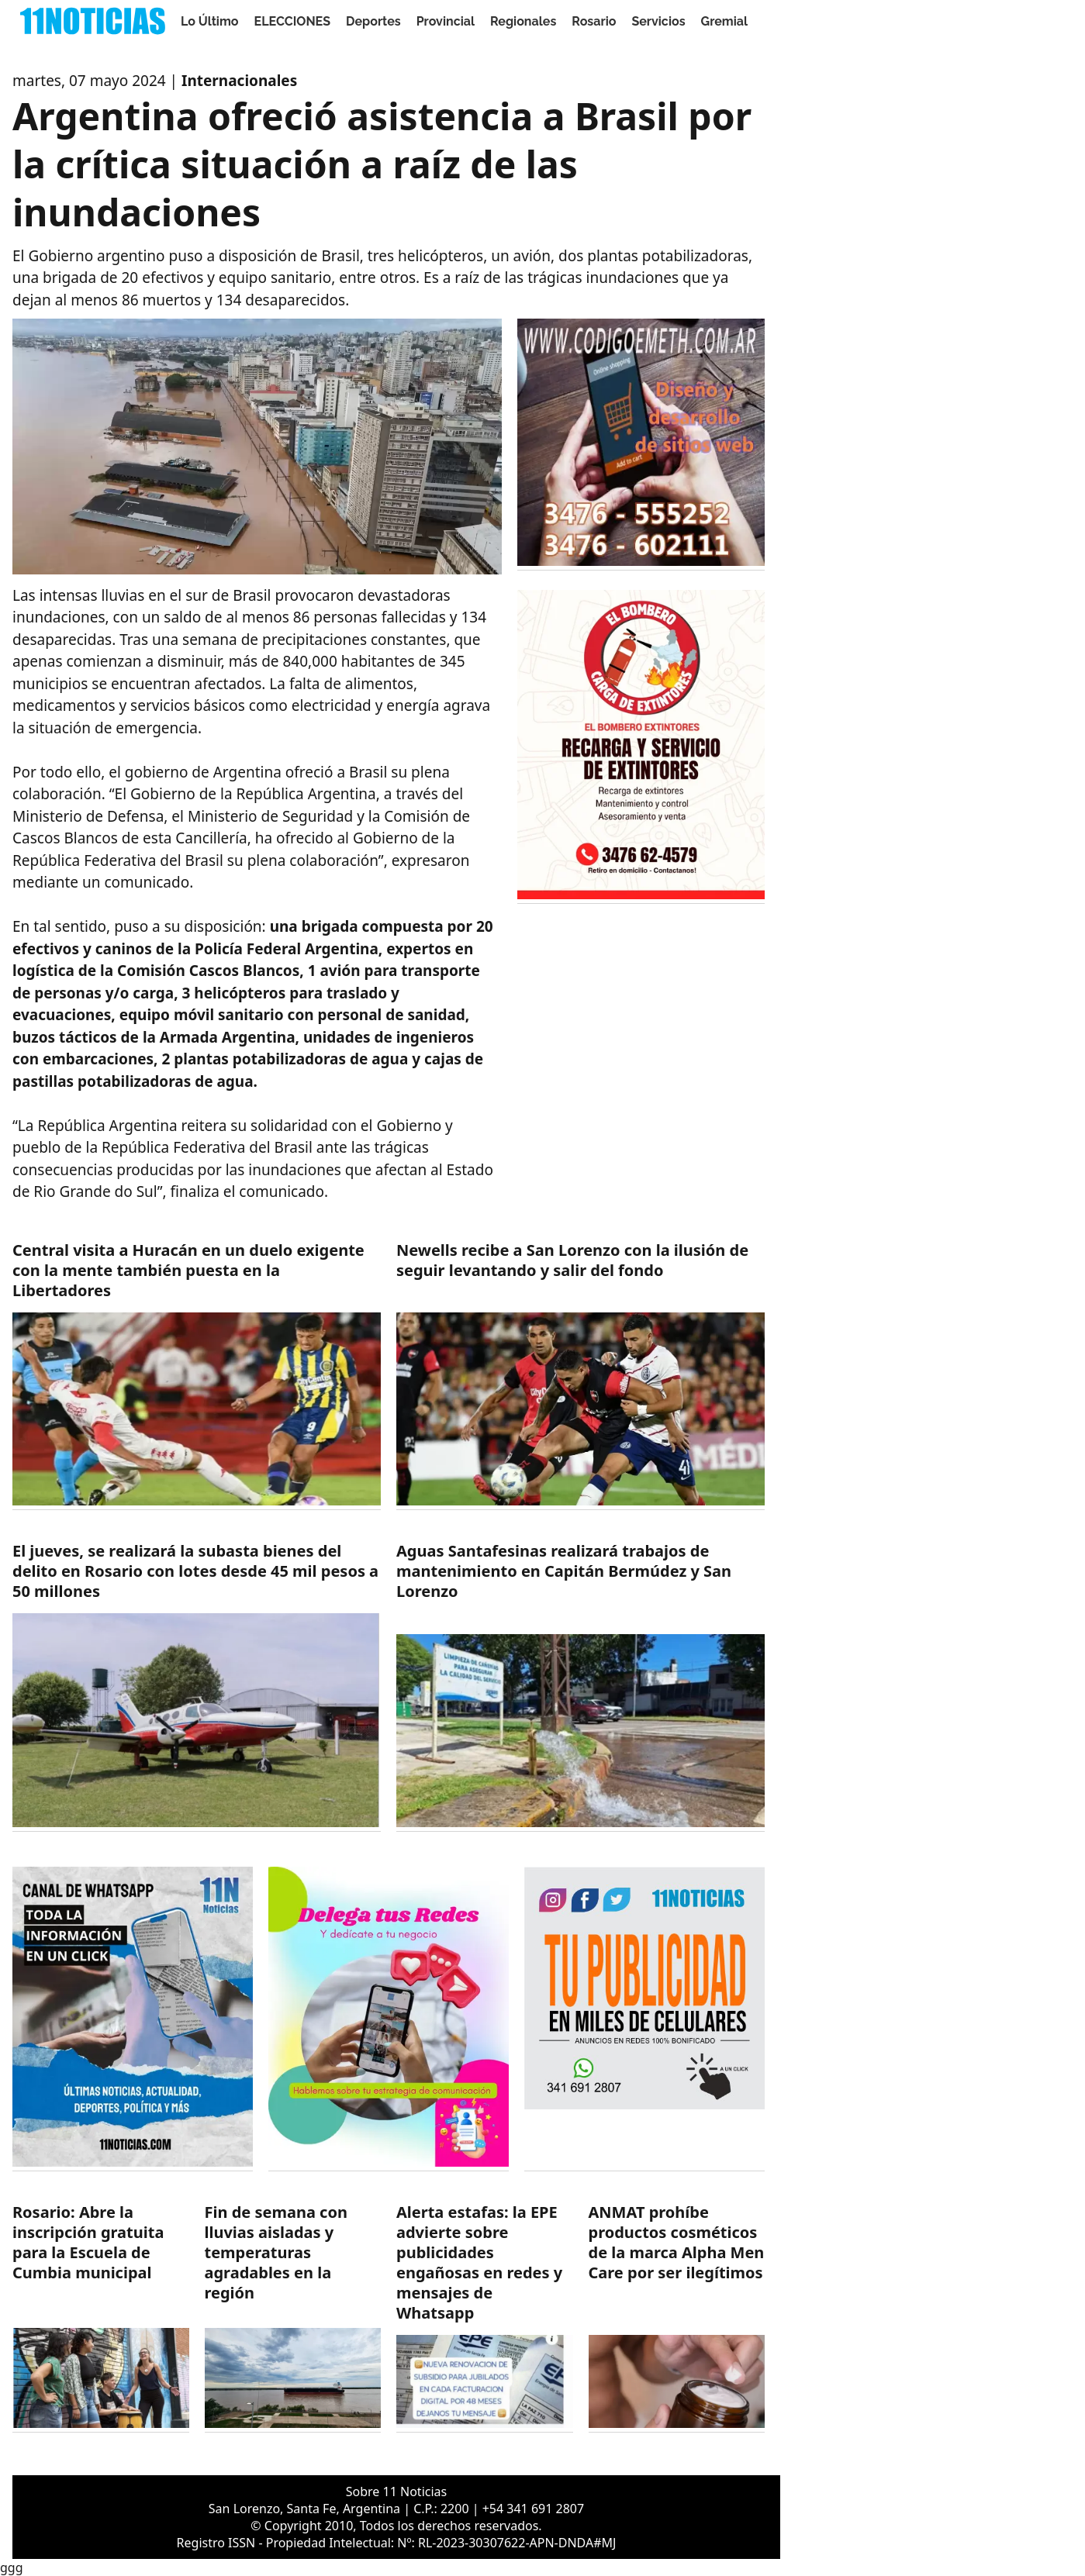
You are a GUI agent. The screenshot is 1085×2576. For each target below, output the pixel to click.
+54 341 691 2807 (533, 2508)
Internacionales (239, 81)
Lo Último (210, 21)
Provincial (445, 21)
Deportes (373, 21)
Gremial (724, 21)
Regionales (523, 21)
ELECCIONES (292, 21)
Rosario (594, 21)
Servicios (658, 21)
